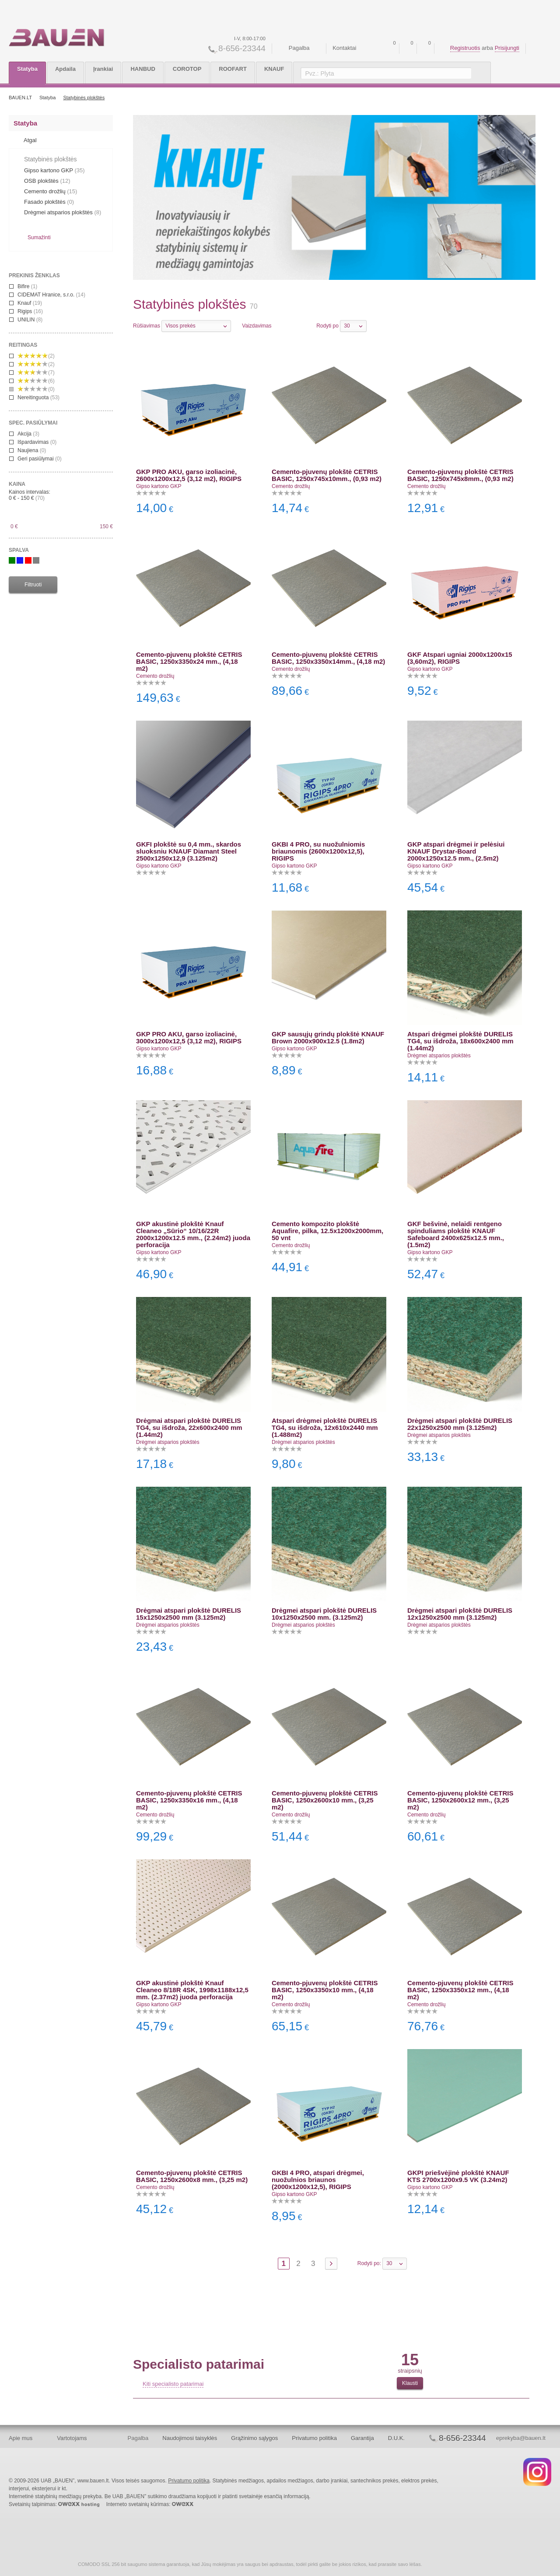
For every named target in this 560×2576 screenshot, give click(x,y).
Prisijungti (507, 48)
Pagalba (299, 48)
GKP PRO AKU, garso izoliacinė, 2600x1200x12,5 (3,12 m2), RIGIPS (189, 475)
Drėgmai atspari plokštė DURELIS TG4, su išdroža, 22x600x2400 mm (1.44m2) (189, 1427)
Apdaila (65, 69)
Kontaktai (344, 48)
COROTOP (187, 69)
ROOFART (233, 69)
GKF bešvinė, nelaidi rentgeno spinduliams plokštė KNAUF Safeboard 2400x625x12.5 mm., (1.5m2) (455, 1234)
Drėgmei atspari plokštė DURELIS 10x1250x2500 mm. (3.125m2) (324, 1614)
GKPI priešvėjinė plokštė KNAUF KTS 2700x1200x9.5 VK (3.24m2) (458, 2176)
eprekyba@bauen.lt (521, 2438)
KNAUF (274, 69)
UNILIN (25, 320)
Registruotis (465, 48)
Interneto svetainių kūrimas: (149, 2504)
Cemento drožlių (291, 486)
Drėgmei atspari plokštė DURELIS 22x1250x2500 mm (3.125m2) (459, 1424)
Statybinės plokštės (84, 97)
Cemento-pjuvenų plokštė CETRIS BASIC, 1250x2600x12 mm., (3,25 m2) (460, 1800)
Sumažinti (39, 237)
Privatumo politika (314, 2438)
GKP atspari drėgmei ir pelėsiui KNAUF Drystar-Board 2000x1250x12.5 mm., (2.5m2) (455, 851)
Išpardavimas (32, 442)
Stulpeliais (290, 325)
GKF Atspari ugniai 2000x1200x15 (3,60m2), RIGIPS (459, 658)
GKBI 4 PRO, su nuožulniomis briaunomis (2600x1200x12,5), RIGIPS (318, 851)
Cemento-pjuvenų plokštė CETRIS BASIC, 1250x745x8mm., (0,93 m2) (460, 475)
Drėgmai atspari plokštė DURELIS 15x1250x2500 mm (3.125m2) (188, 1614)
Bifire (23, 286)
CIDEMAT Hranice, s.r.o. (47, 295)
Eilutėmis (279, 325)
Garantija (362, 2438)
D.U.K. (396, 2438)
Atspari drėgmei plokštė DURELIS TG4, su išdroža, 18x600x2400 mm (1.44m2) (460, 1041)
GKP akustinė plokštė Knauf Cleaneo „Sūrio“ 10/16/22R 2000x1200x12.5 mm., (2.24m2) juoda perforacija (193, 1234)
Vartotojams (72, 2438)
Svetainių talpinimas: (54, 2504)
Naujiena (27, 450)
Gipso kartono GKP (158, 486)
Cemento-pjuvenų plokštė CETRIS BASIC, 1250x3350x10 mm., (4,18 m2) (325, 1990)
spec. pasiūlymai (33, 423)
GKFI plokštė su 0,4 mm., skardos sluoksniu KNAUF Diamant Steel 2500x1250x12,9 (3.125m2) (188, 851)
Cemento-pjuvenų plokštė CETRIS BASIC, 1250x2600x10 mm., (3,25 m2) (325, 1800)
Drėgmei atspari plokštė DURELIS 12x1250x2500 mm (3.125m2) (459, 1614)
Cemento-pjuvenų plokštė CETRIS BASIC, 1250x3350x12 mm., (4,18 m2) (460, 1990)
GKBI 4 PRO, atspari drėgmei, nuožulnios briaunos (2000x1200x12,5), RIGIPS (318, 2179)
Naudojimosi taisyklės (189, 2438)
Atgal (30, 140)
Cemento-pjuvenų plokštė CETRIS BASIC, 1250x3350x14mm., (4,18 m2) (328, 658)
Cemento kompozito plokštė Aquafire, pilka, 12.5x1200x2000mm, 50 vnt (327, 1230)
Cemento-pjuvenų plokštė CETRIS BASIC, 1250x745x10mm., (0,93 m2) (327, 475)
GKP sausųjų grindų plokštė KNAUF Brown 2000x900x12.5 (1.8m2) (328, 1037)
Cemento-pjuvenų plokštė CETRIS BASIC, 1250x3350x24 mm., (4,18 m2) (189, 661)
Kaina (17, 484)
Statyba (27, 69)
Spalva (19, 550)
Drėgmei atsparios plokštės (439, 1056)
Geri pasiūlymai (35, 459)
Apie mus (20, 2438)
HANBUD (142, 69)
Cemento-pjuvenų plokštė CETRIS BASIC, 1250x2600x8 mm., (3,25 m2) (192, 2176)
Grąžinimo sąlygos (254, 2438)
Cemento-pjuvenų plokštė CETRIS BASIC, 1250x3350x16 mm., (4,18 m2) (189, 1800)
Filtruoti (33, 585)
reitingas (23, 345)
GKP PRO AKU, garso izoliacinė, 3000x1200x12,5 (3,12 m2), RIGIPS (189, 1037)
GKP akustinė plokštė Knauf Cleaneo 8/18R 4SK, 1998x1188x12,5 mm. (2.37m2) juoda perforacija (192, 1990)
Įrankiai (103, 69)
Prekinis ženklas (34, 275)
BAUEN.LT (20, 97)
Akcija (24, 434)
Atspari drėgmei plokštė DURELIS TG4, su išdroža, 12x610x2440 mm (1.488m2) (325, 1427)
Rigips (26, 311)
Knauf (25, 303)
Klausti (410, 2383)
